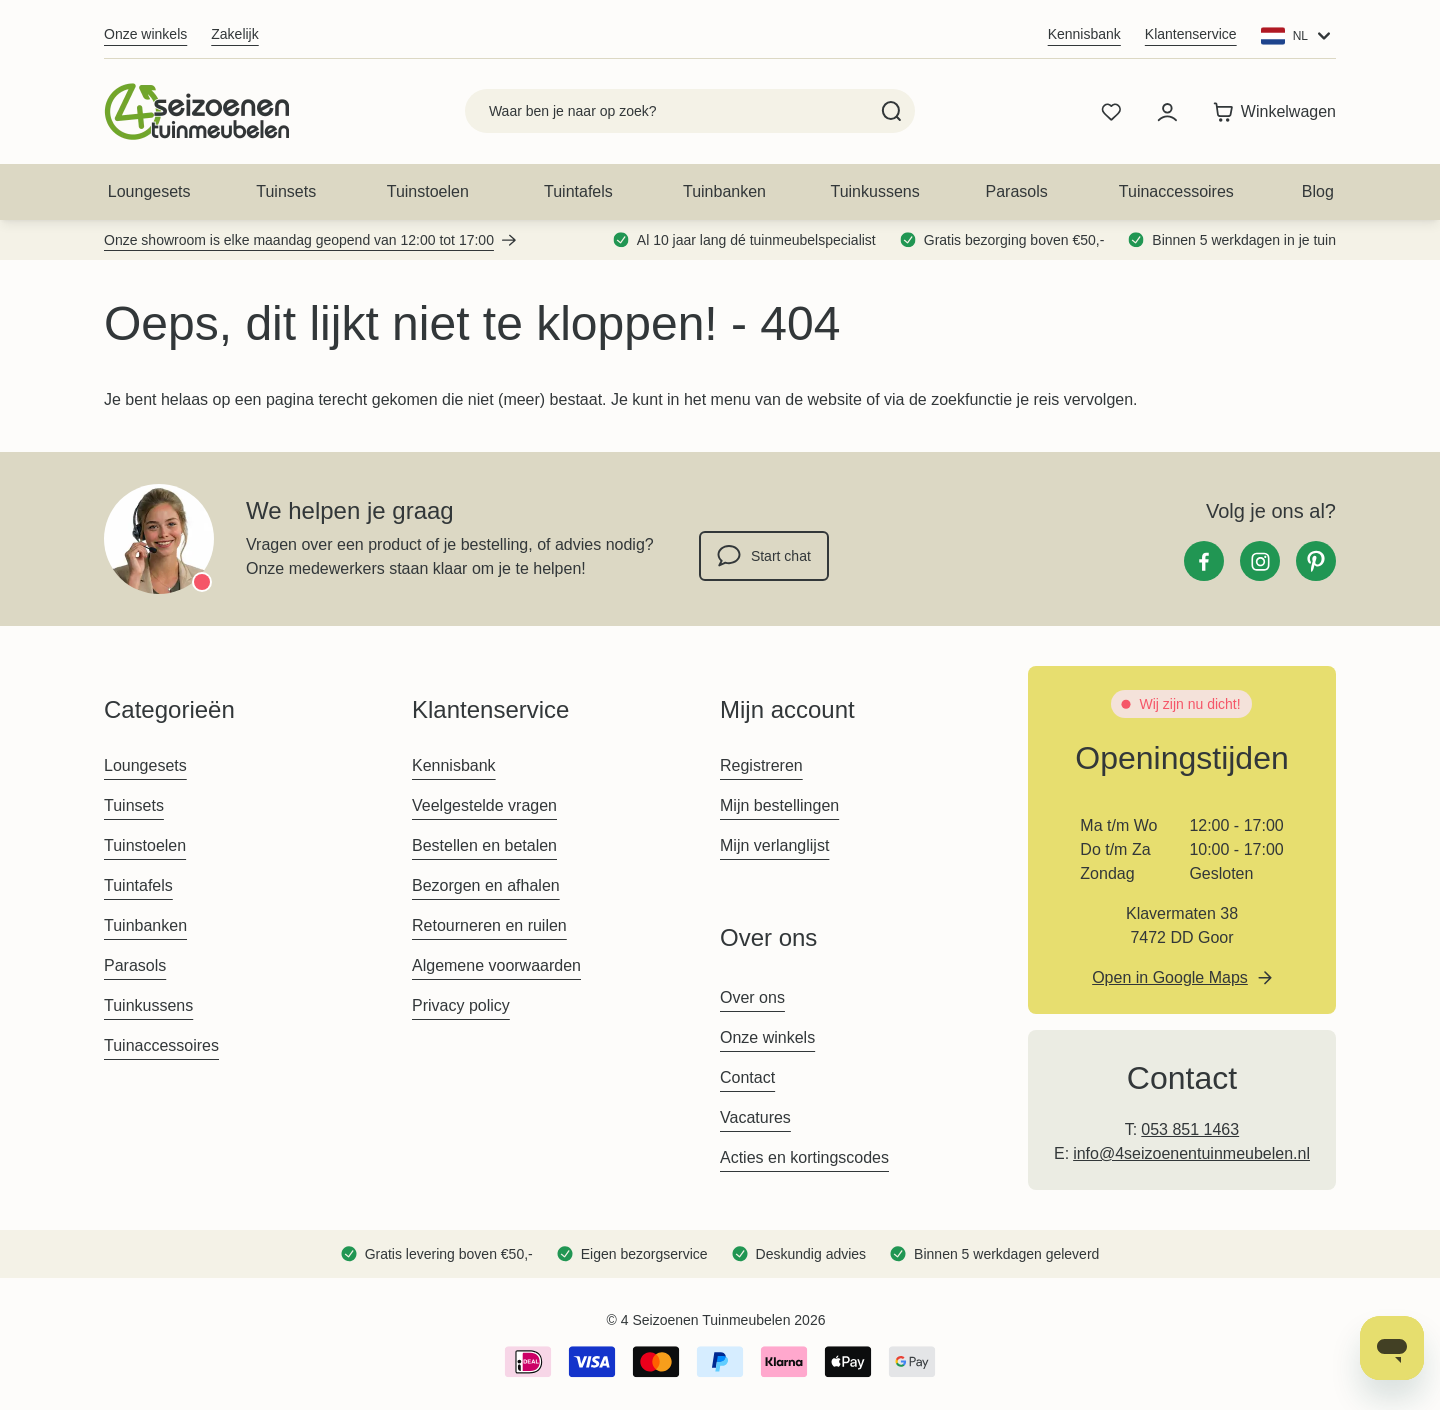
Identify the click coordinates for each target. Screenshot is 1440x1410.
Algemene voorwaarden (496, 965)
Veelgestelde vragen (484, 805)
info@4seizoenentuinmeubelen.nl (1191, 1153)
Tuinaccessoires (1176, 191)
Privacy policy (461, 1005)
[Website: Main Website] (1298, 36)
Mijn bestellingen (779, 805)
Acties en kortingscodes (804, 1157)
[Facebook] (1204, 561)
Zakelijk (234, 34)
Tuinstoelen (428, 191)
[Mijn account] (1167, 112)
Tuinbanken (724, 191)
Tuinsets (286, 191)
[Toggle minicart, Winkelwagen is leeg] (1269, 112)
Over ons (752, 997)
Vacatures (755, 1117)
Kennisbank (1084, 34)
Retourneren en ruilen (489, 925)
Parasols (1017, 191)
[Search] (891, 111)
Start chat (764, 556)
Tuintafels (578, 191)
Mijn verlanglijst (774, 845)
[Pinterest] (1316, 561)
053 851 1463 (1190, 1129)
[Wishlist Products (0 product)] (1111, 112)
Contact (747, 1077)
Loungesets (149, 191)
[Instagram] (1260, 561)
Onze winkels (145, 34)
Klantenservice (1191, 34)
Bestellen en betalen (484, 845)
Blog (1318, 191)
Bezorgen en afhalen (486, 885)
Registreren (761, 765)
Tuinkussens (874, 191)
